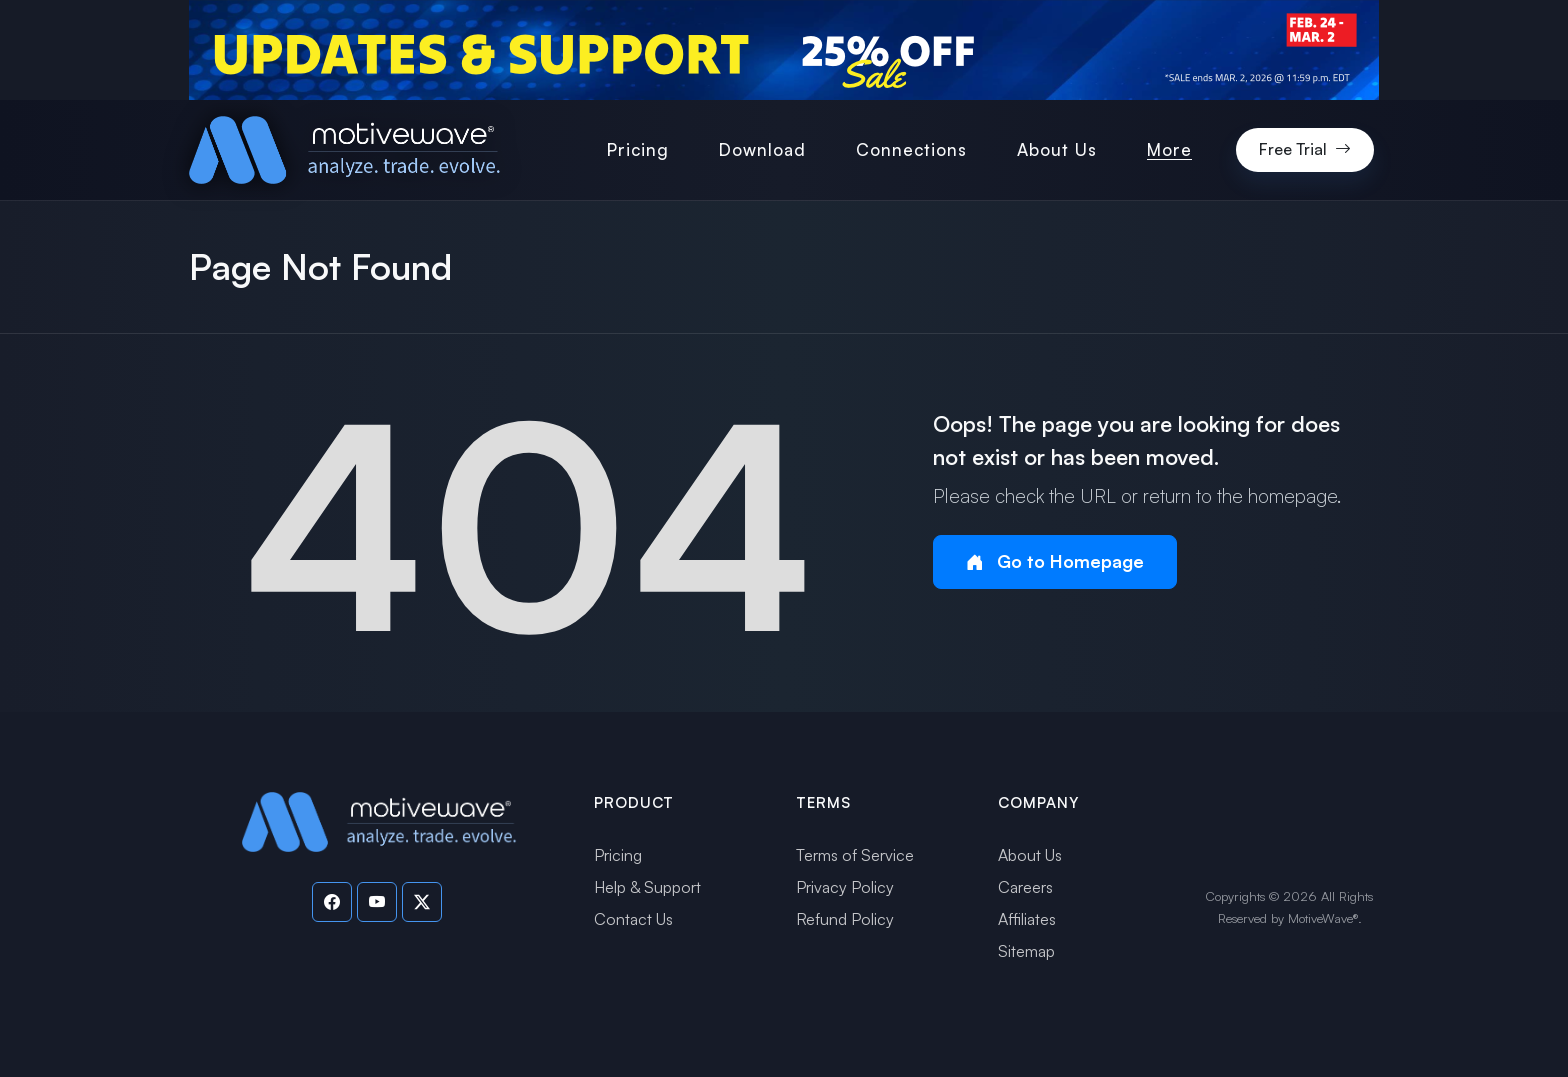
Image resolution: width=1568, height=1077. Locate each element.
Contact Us (633, 919)
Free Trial (1305, 150)
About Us (1030, 855)
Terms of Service (855, 855)
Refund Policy (845, 919)
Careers (1025, 887)
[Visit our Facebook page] (332, 902)
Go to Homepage (1055, 561)
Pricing (618, 855)
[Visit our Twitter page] (422, 902)
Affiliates (1027, 919)
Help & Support (647, 887)
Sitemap (1026, 951)
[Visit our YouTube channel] (377, 902)
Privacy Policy (845, 887)
